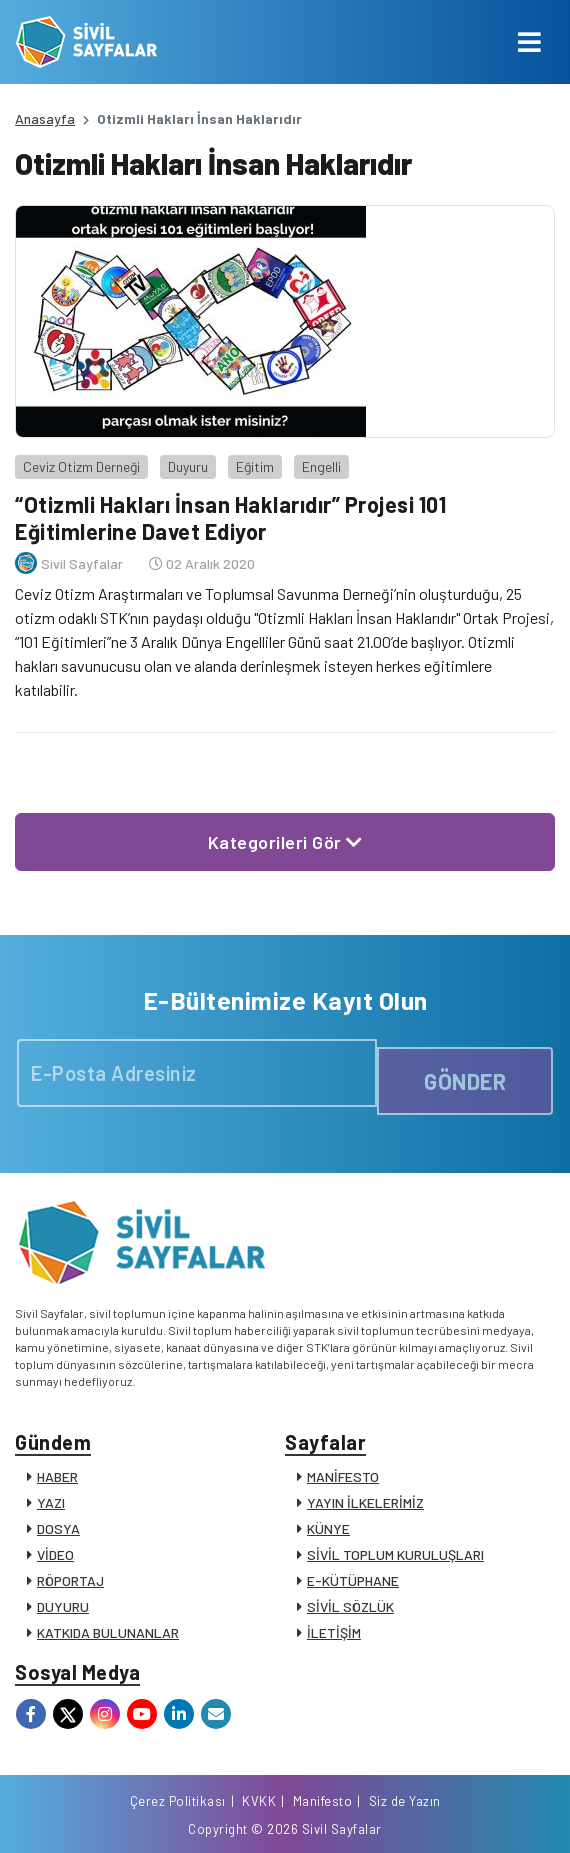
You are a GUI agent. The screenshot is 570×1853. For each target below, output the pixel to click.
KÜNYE (328, 1528)
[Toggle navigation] (529, 42)
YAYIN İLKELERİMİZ (365, 1502)
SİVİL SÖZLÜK (350, 1606)
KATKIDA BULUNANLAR (108, 1632)
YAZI (51, 1502)
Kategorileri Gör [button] (285, 842)
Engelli (321, 466)
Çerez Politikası (178, 1801)
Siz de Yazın (405, 1801)
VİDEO (55, 1554)
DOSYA (58, 1528)
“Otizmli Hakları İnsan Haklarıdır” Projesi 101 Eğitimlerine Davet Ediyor (230, 517)
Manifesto (323, 1801)
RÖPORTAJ (70, 1580)
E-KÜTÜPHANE (353, 1580)
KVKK (259, 1801)
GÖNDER (465, 1081)
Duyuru (188, 466)
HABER (57, 1476)
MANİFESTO (343, 1476)
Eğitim (255, 466)
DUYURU (63, 1606)
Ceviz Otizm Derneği (81, 466)
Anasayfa (45, 118)
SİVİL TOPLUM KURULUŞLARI (395, 1554)
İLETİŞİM (334, 1632)
